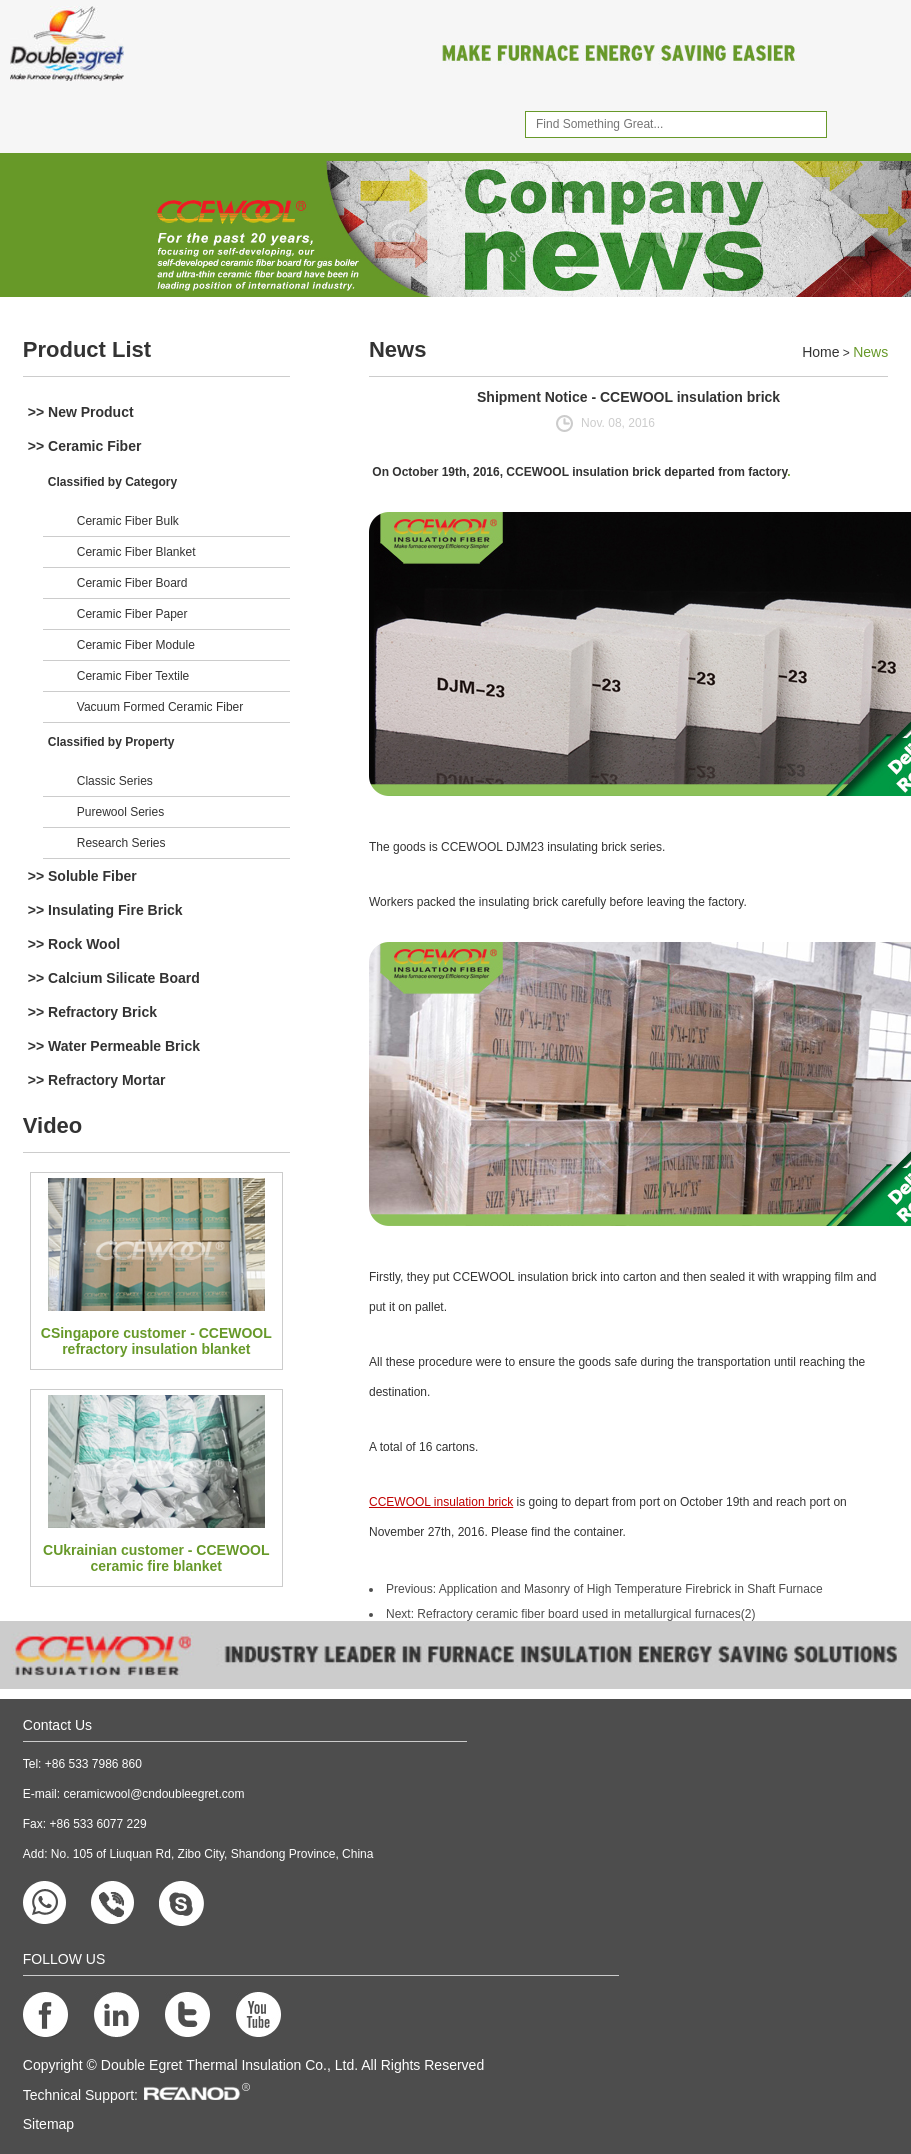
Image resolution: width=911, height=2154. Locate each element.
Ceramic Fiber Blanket (136, 552)
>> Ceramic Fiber (85, 446)
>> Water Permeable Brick (114, 1046)
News (397, 349)
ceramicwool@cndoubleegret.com (153, 1794)
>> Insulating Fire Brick (105, 910)
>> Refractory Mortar (97, 1080)
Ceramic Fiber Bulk (128, 521)
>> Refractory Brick (92, 1012)
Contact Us (57, 1725)
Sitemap (48, 2124)
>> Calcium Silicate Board (114, 978)
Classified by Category (112, 482)
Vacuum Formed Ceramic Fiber (160, 707)
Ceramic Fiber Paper (132, 614)
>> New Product (81, 412)
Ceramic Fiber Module (136, 645)
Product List (87, 349)
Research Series (121, 843)
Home (820, 352)
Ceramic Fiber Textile (133, 676)
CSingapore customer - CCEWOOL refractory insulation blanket (156, 1341)
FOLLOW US (64, 1959)
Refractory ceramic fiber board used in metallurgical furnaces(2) (586, 1614)
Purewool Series (120, 812)
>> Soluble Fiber (82, 876)
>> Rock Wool (74, 944)
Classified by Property (111, 742)
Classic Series (115, 781)
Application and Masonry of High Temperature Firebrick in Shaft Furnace (631, 1589)
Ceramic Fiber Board (132, 583)
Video (53, 1125)
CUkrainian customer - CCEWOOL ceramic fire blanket (156, 1558)
